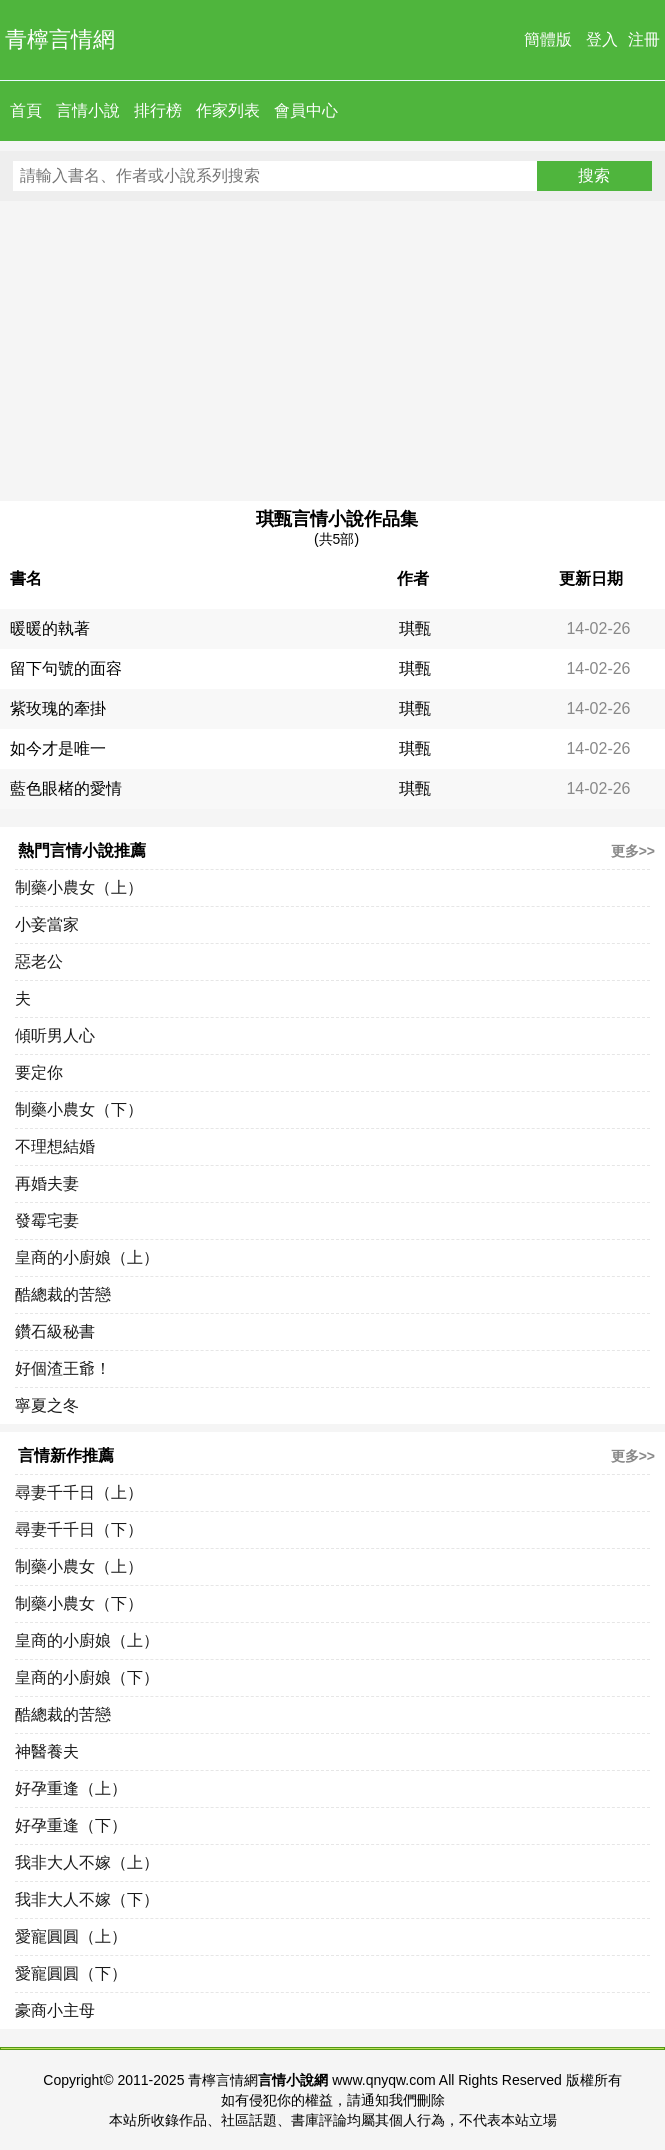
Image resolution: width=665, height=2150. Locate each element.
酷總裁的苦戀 (63, 1294)
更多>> (633, 851)
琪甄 (415, 628)
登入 (602, 39)
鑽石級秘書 (55, 1331)
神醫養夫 (47, 1751)
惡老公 (39, 961)
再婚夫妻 (47, 1183)
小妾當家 (47, 924)
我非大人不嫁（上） (87, 1862)
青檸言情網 (60, 39)
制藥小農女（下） (79, 1109)
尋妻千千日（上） (79, 1492)
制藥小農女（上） (79, 887)
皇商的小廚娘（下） (87, 1677)
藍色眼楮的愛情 (66, 788)
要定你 (39, 1072)
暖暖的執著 (50, 628)
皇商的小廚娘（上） (87, 1257)
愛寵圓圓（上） (71, 1936)
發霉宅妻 (47, 1220)
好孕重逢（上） (71, 1788)
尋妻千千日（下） (79, 1529)
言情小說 (88, 110)
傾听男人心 (55, 1035)
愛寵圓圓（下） (71, 1973)
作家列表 (228, 110)
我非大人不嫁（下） (87, 1899)
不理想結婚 (55, 1146)
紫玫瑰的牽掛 (58, 708)
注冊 (644, 39)
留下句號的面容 (66, 668)
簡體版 (548, 39)
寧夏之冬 (47, 1405)
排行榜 (158, 110)
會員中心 (306, 110)
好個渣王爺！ (63, 1368)
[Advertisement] (332, 351)
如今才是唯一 (58, 748)
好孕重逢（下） (71, 1825)
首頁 (26, 110)
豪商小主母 (55, 2010)
